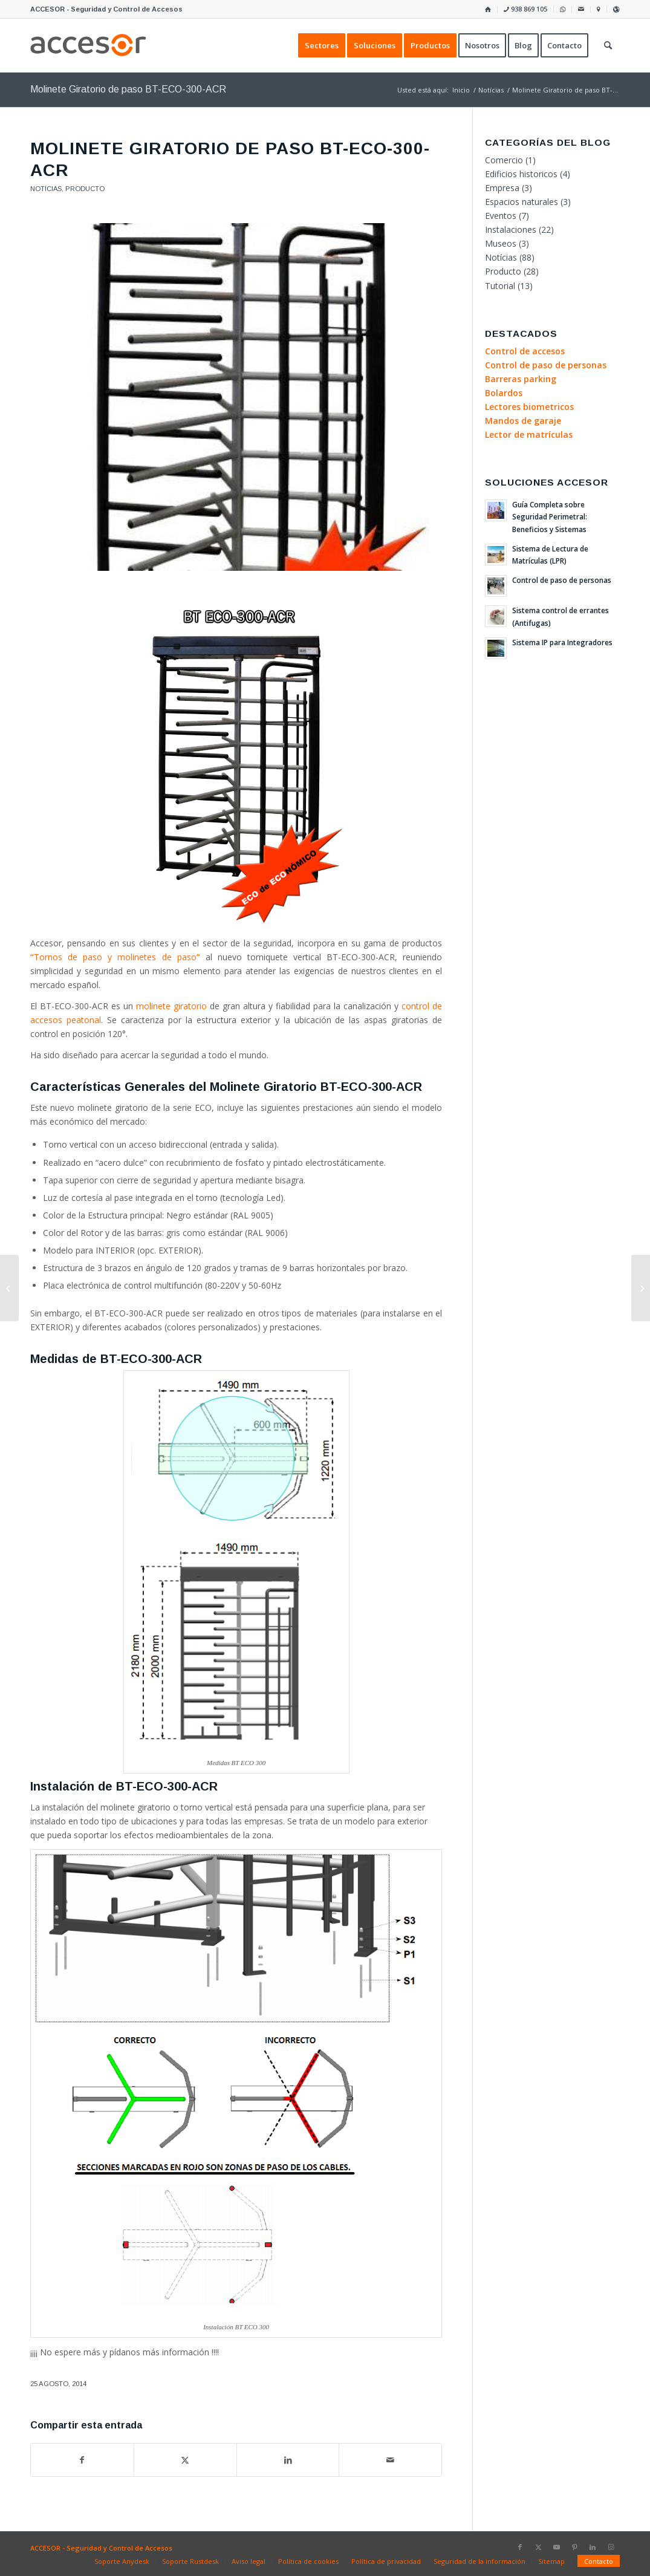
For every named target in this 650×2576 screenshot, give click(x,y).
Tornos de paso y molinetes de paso (115, 957)
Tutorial (500, 285)
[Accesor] (88, 45)
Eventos (500, 215)
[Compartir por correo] (390, 2460)
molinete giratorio (171, 1006)
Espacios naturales (521, 201)
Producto (85, 188)
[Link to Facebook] (520, 2547)
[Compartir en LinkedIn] (288, 2460)
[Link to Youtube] (556, 2547)
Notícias (46, 188)
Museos (500, 243)
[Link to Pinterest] (574, 2547)
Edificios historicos (521, 174)
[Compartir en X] (185, 2460)
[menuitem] (488, 9)
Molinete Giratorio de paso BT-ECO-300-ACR (128, 89)
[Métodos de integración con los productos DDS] (640, 1288)
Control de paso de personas (561, 580)
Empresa (502, 188)
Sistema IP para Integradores (562, 642)
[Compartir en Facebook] (82, 2460)
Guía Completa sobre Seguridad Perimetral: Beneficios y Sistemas (549, 516)
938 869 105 (525, 8)
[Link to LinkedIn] (592, 2547)
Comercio (504, 160)
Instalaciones (510, 229)
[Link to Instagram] (611, 2547)
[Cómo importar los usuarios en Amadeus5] (9, 1288)
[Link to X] (538, 2547)
